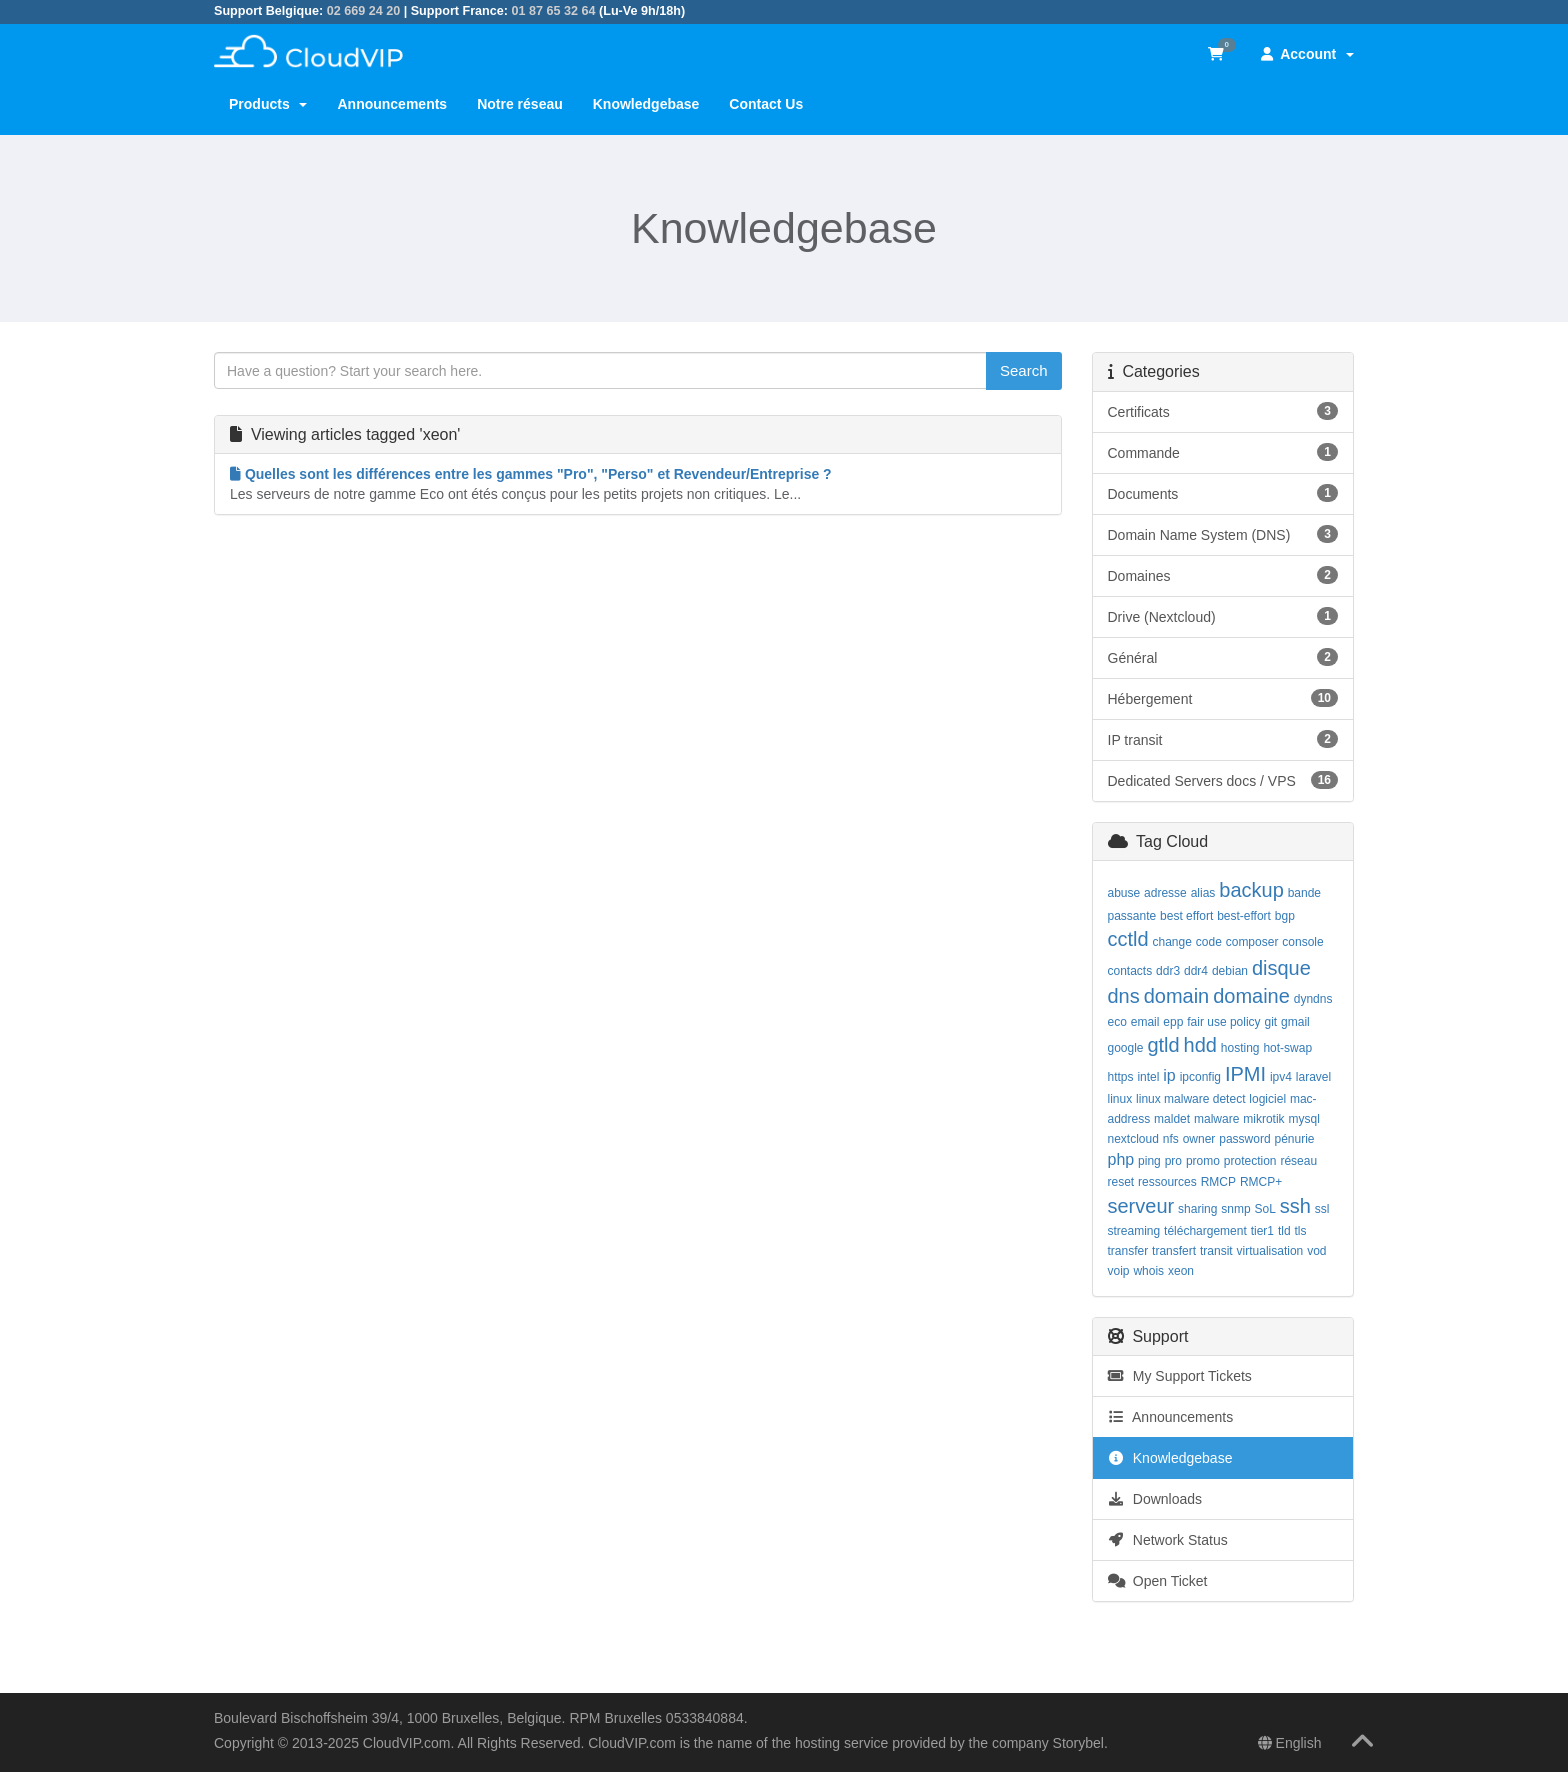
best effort (1186, 916)
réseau (1298, 1161)
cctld (1128, 939)
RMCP (1218, 1182)
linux (1120, 1099)
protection (1250, 1161)
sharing (1197, 1209)
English (1290, 1743)
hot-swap (1287, 1048)
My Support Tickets (1180, 1376)
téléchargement (1205, 1231)
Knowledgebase (646, 104)
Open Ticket (1158, 1581)
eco (1117, 1022)
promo (1203, 1161)
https (1121, 1077)
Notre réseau (520, 104)
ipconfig (1200, 1077)
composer (1252, 942)
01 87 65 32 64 (553, 11)
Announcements (392, 104)
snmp (1235, 1209)
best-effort (1244, 916)
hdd (1200, 1045)
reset (1121, 1182)
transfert (1174, 1251)
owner (1199, 1139)
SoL (1265, 1209)
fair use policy (1223, 1022)
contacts (1130, 971)
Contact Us (766, 104)
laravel (1313, 1077)
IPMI (1245, 1074)
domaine (1251, 996)
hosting (1240, 1048)
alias (1203, 893)
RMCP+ (1261, 1182)
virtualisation (1270, 1251)
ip (1169, 1075)
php (1121, 1159)
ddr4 (1196, 971)
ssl (1322, 1209)
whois (1148, 1271)
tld (1284, 1231)
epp (1173, 1022)
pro (1173, 1161)
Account (1307, 54)
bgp (1285, 916)
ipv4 (1281, 1077)
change (1172, 942)
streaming (1134, 1231)
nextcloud (1133, 1139)
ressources (1167, 1182)
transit (1216, 1251)
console (1302, 942)
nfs (1171, 1139)
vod (1316, 1251)
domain (1177, 996)
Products (268, 104)
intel (1148, 1077)
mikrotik (1263, 1119)
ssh (1295, 1206)
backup (1251, 890)
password (1244, 1139)
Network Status (1168, 1540)
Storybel (1078, 1743)
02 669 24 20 (364, 11)
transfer (1128, 1251)
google (1126, 1048)
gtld (1163, 1045)
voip (1119, 1271)
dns (1124, 996)
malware (1216, 1119)
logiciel (1267, 1099)
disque (1281, 968)
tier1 (1262, 1231)
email (1145, 1022)
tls (1301, 1231)
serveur (1141, 1206)
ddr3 (1168, 971)
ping (1149, 1161)
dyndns (1313, 999)
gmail (1295, 1022)
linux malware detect (1190, 1099)
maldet (1172, 1119)
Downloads (1155, 1499)
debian (1230, 971)
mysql (1304, 1119)
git (1271, 1022)
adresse (1165, 893)
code (1209, 942)
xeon (1181, 1271)
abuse (1124, 893)
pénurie (1295, 1139)
